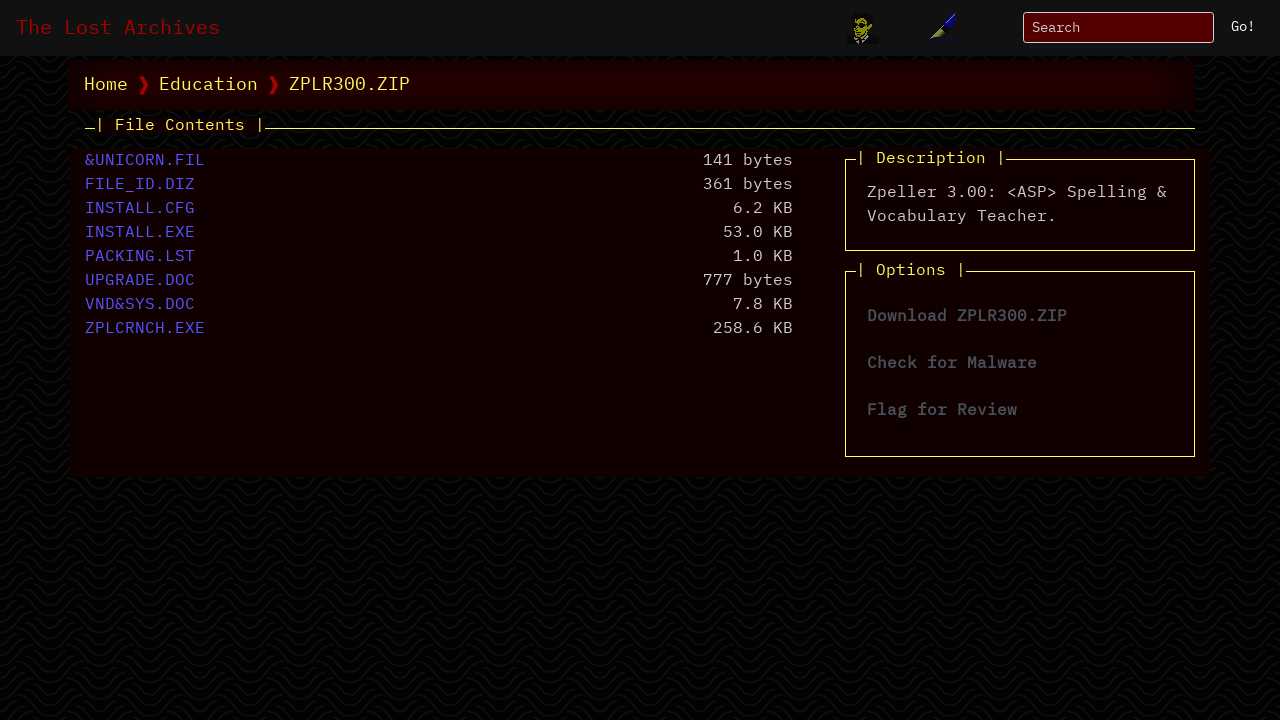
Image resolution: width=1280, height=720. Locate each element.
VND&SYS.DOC (140, 305)
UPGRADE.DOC (140, 281)
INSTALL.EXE (140, 233)
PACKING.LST (140, 257)
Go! (1243, 27)
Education (208, 85)
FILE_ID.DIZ (140, 185)
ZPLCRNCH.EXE (145, 329)
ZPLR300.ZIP (349, 85)
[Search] (1118, 27)
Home (106, 85)
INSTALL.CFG (140, 209)
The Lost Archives (118, 28)
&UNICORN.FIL (145, 161)
